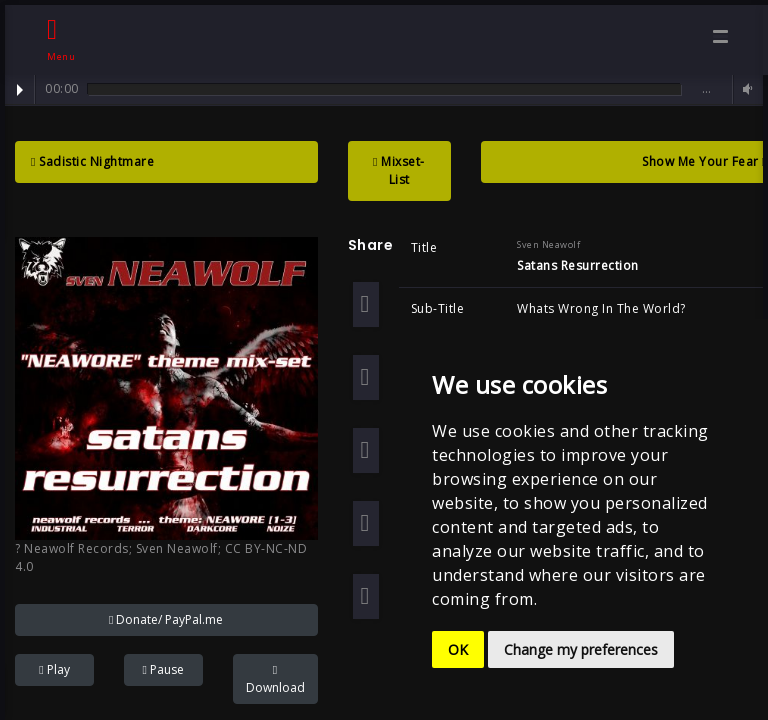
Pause (162, 669)
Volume (745, 89)
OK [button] (458, 649)
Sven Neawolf (177, 548)
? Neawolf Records (72, 548)
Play (20, 90)
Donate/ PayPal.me (166, 619)
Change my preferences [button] (581, 649)
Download (275, 680)
